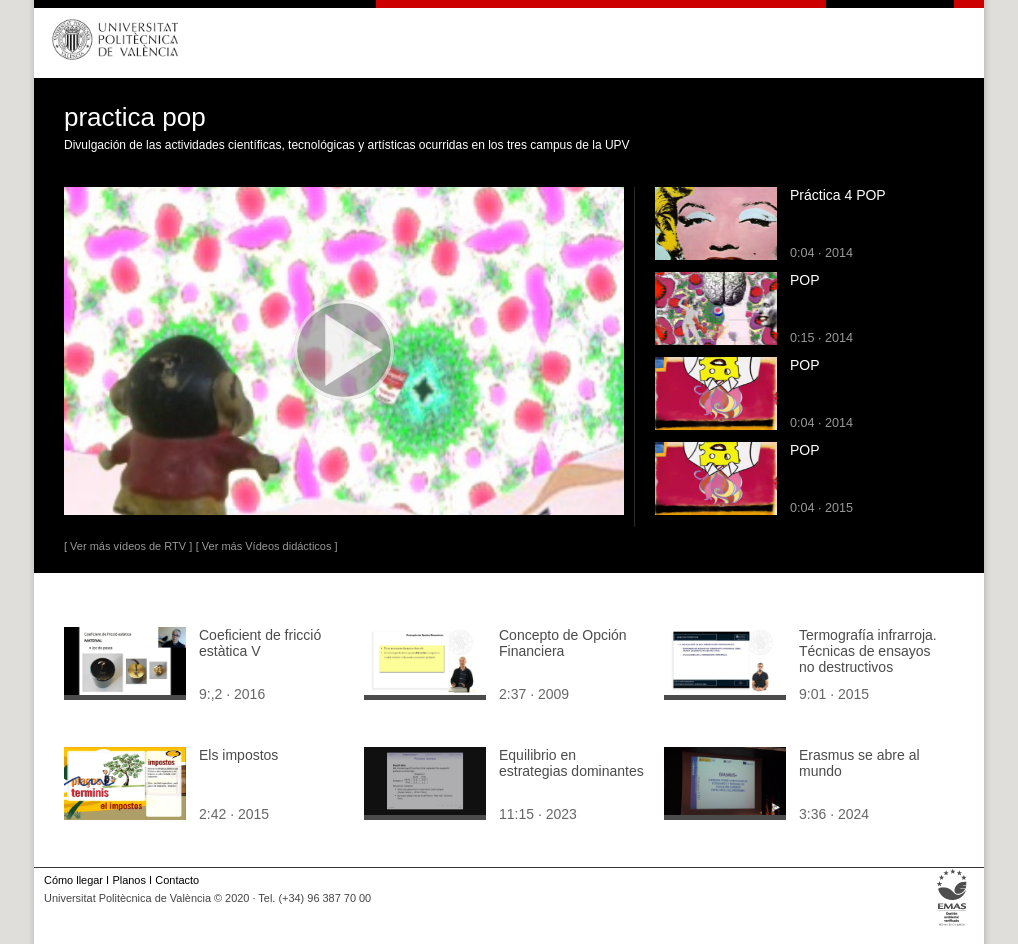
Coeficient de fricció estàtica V (260, 643)
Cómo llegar (73, 880)
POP (805, 280)
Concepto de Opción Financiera (563, 643)
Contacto (177, 880)
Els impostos (238, 755)
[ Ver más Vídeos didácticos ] (267, 546)
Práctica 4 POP (838, 195)
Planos (128, 880)
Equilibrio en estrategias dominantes (571, 763)
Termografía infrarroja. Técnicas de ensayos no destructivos (868, 651)
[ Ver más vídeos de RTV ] (128, 546)
